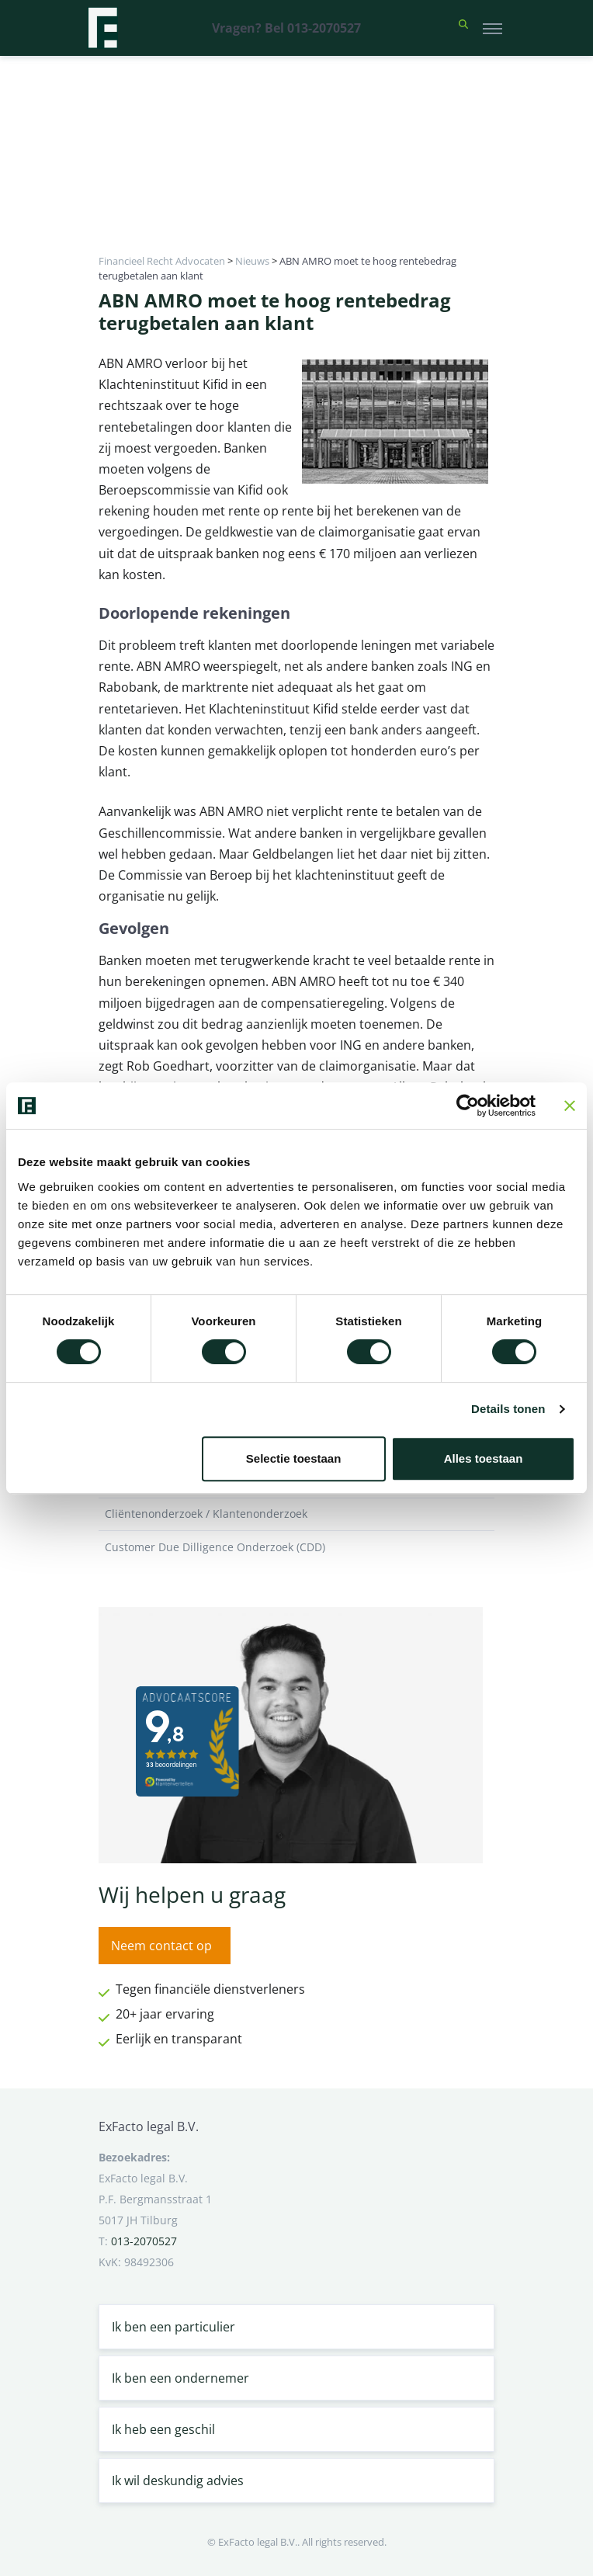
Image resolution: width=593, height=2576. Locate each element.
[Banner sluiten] (569, 1105)
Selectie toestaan (294, 1458)
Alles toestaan (483, 1458)
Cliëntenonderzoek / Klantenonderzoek (296, 1514)
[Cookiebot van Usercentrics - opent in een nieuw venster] (468, 1105)
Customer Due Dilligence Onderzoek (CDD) (296, 1547)
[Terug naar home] (102, 28)
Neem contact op (161, 1945)
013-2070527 (144, 2241)
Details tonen (508, 1408)
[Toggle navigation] (492, 28)
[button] (463, 28)
